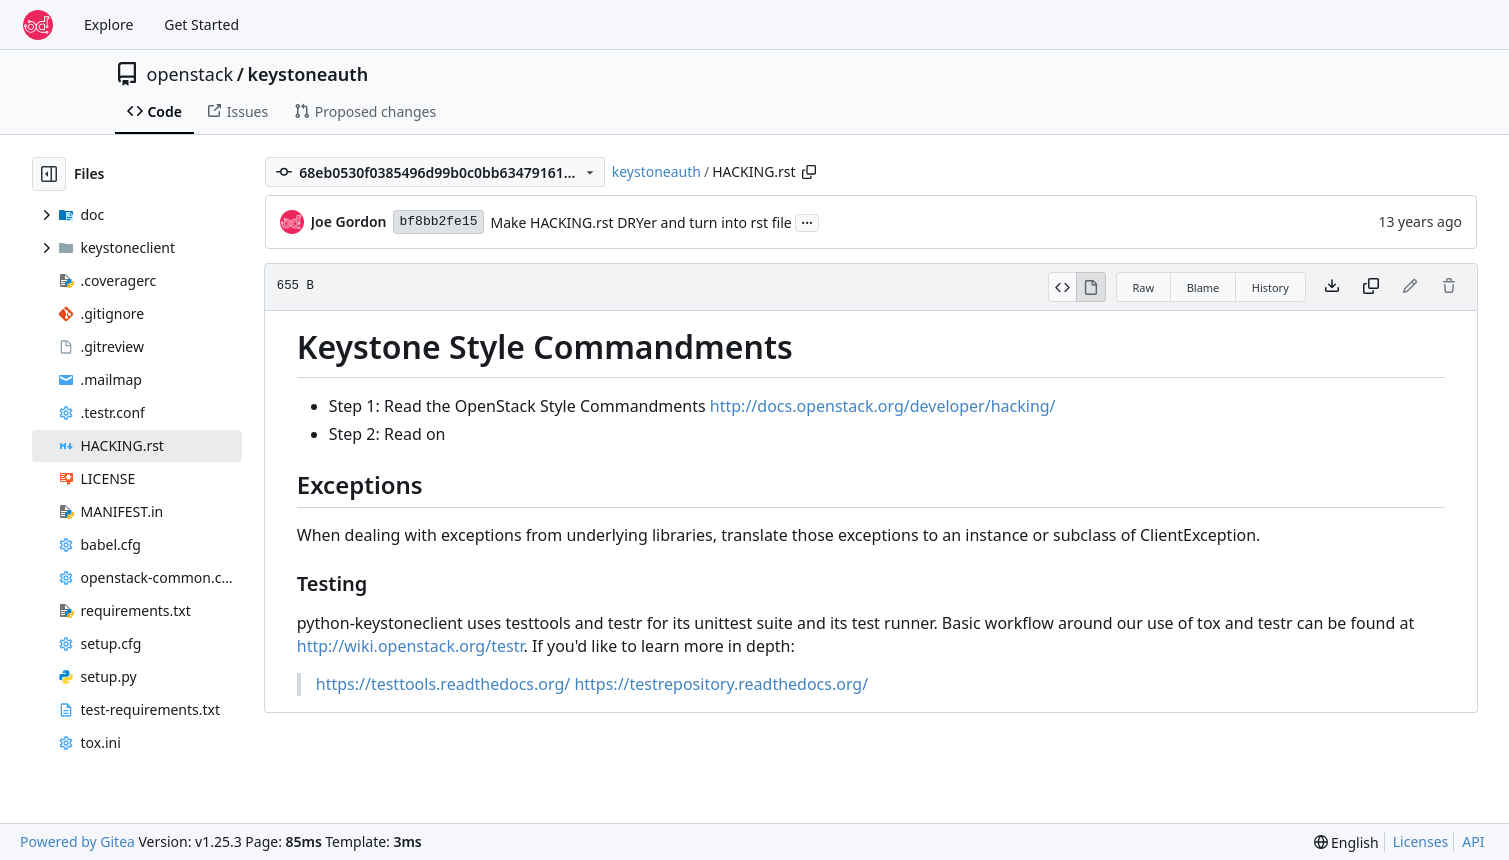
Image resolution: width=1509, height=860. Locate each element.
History (1270, 287)
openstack (190, 74)
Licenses (1421, 841)
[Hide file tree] (49, 174)
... (807, 221)
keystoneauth (307, 74)
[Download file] (1332, 287)
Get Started (201, 24)
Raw (1144, 287)
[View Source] (1062, 287)
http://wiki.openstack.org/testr (410, 646)
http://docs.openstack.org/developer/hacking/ (883, 406)
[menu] (1346, 842)
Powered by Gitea (77, 841)
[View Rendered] (1091, 287)
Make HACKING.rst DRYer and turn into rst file (641, 222)
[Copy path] (809, 172)
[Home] (38, 25)
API (1473, 841)
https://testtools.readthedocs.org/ (443, 684)
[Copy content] (1371, 287)
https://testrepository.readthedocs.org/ (721, 684)
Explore (108, 24)
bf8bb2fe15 (438, 221)
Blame (1203, 287)
